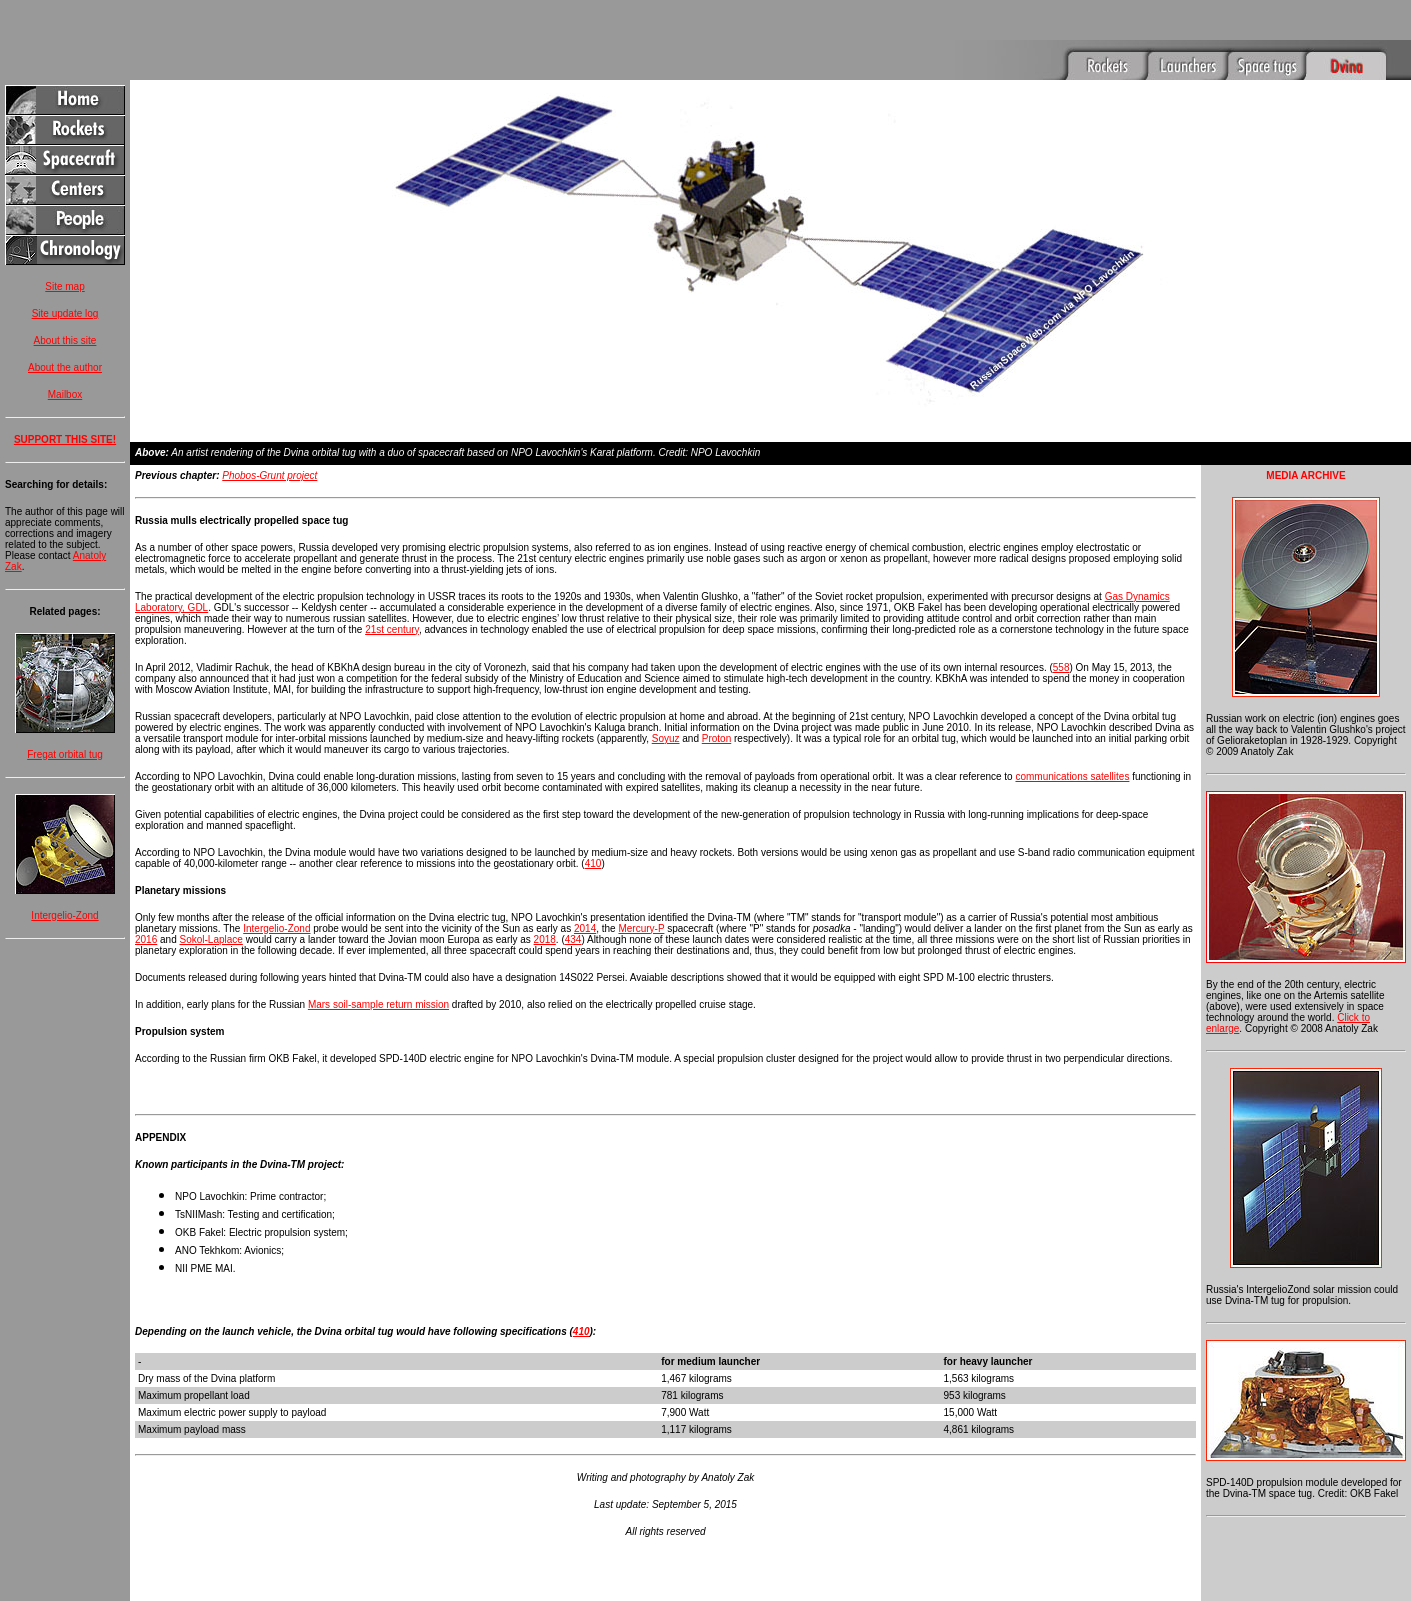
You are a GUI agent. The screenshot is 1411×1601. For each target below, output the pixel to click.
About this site (65, 340)
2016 (146, 910)
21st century (392, 600)
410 (593, 834)
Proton (716, 709)
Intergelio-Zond (64, 915)
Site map (64, 286)
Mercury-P (641, 899)
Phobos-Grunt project (269, 446)
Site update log (65, 313)
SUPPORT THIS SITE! (65, 439)
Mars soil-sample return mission (378, 975)
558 (1061, 638)
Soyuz (666, 709)
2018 (545, 910)
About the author (65, 367)
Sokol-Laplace (211, 910)
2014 (585, 899)
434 (573, 910)
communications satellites (1072, 747)
